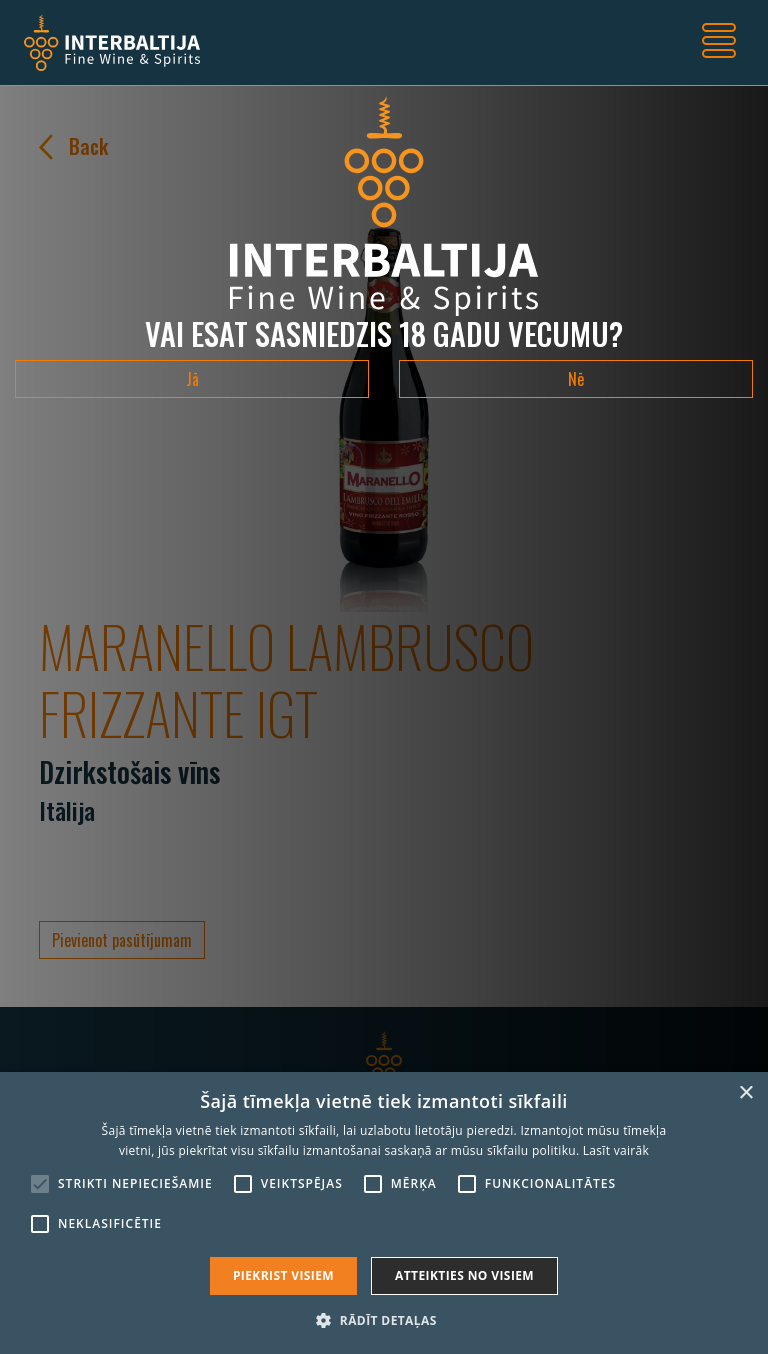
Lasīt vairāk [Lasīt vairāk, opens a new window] (616, 1150)
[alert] (384, 1213)
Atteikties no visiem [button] (464, 1275)
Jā (192, 379)
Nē (576, 379)
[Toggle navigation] (719, 43)
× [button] (745, 1093)
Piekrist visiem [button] (283, 1275)
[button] (383, 1320)
